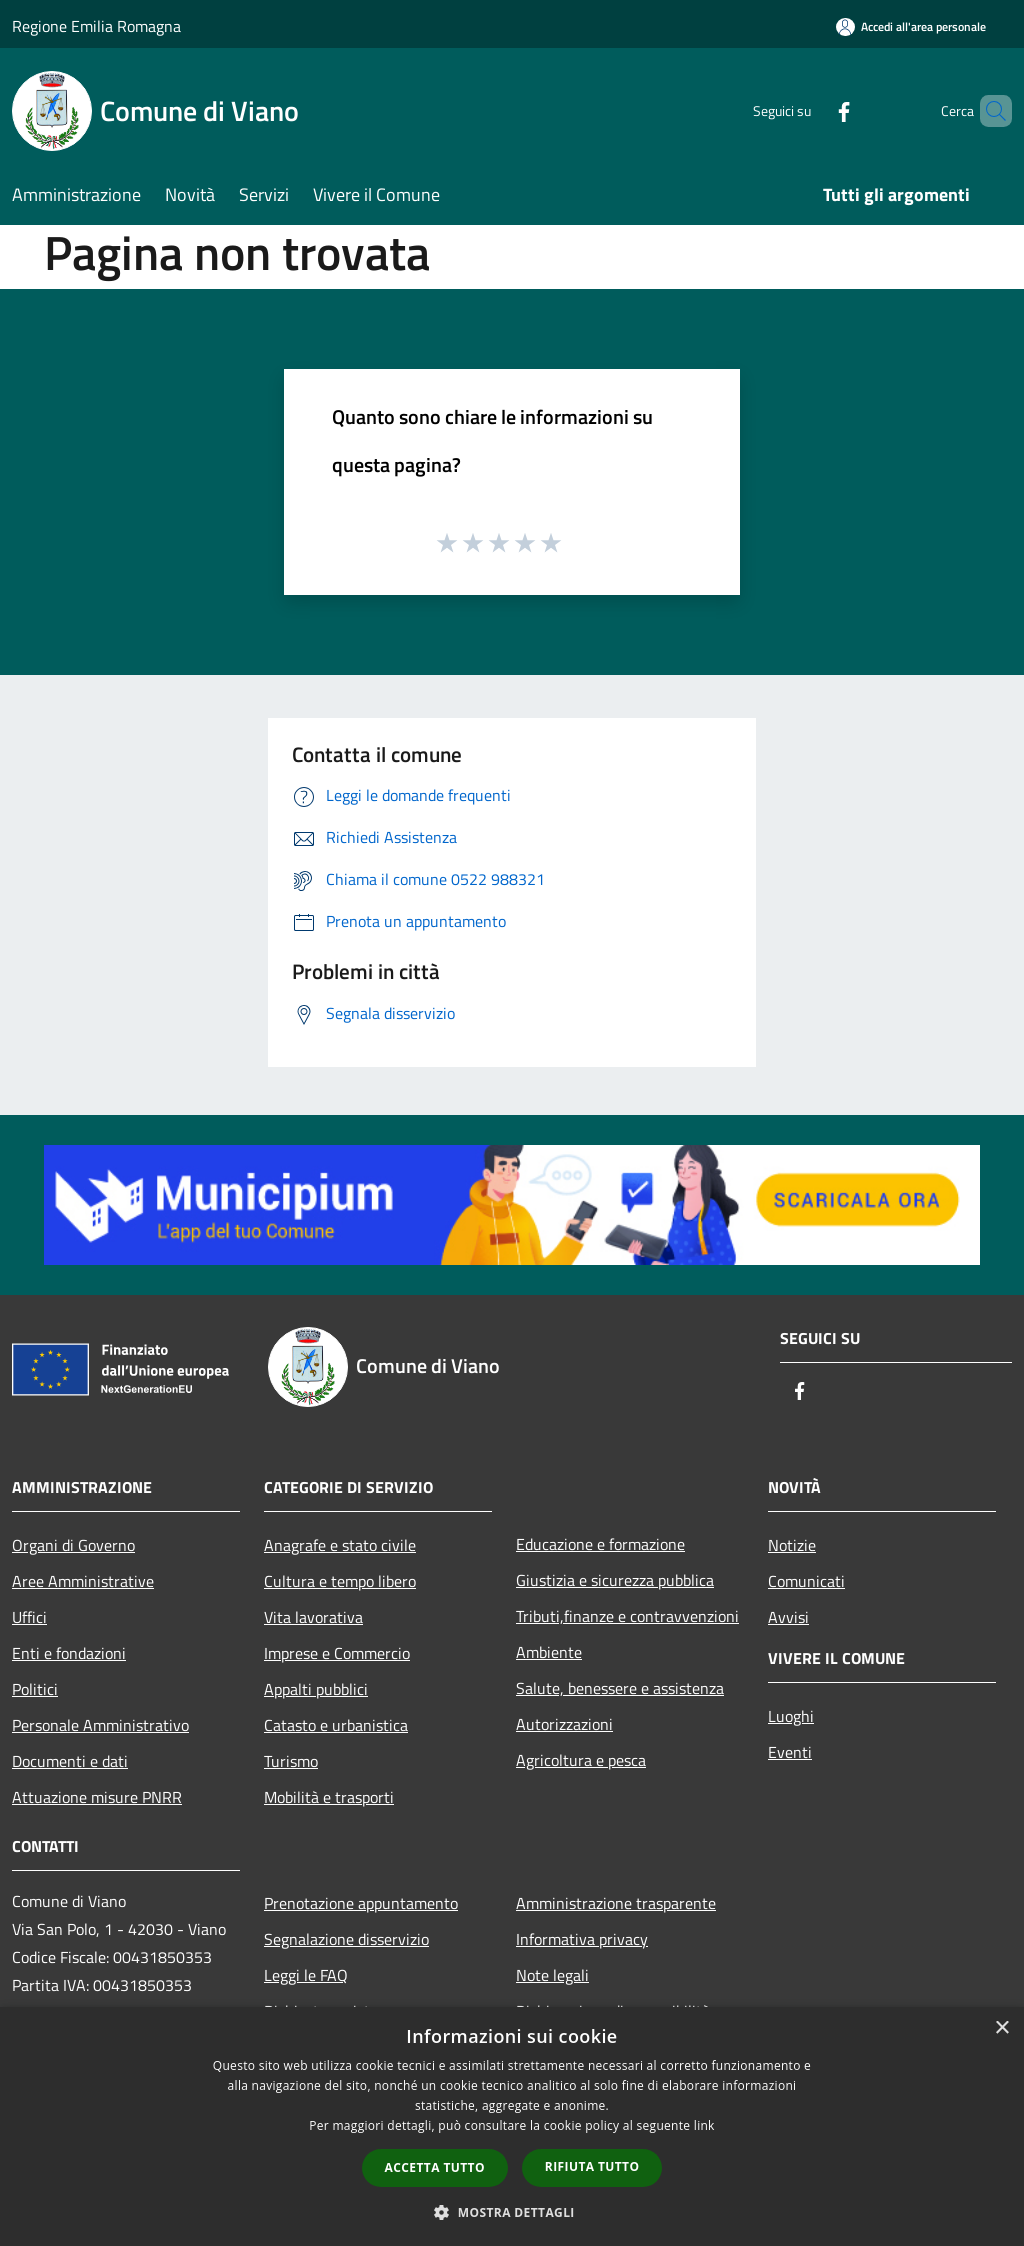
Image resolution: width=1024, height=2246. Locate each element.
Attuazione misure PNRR (97, 1797)
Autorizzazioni (564, 1724)
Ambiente (549, 1652)
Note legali (552, 1975)
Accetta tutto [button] (435, 2167)
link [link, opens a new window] (704, 2125)
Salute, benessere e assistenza (620, 1688)
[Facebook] (810, 110)
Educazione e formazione (600, 1544)
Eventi (790, 1752)
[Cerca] (988, 111)
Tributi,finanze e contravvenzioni (627, 1616)
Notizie (792, 1545)
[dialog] (512, 2126)
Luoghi (791, 1716)
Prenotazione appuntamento (361, 1903)
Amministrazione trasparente (616, 1903)
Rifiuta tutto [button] (592, 2166)
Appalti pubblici (316, 1689)
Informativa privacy (582, 1939)
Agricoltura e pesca (581, 1760)
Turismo (291, 1761)
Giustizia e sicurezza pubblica (615, 1580)
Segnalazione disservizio (346, 1939)
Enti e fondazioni (69, 1653)
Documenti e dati (70, 1761)
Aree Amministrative (83, 1581)
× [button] (1001, 2028)
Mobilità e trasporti (329, 1797)
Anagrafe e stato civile (340, 1545)
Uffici (29, 1617)
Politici (35, 1689)
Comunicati (806, 1581)
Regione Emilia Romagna (96, 26)
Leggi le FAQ (306, 1975)
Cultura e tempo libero (340, 1581)
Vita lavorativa (313, 1617)
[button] (512, 2212)
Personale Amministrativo (100, 1725)
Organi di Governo (73, 1545)
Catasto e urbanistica (336, 1725)
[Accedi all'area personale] (911, 26)
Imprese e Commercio (337, 1653)
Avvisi (788, 1617)
